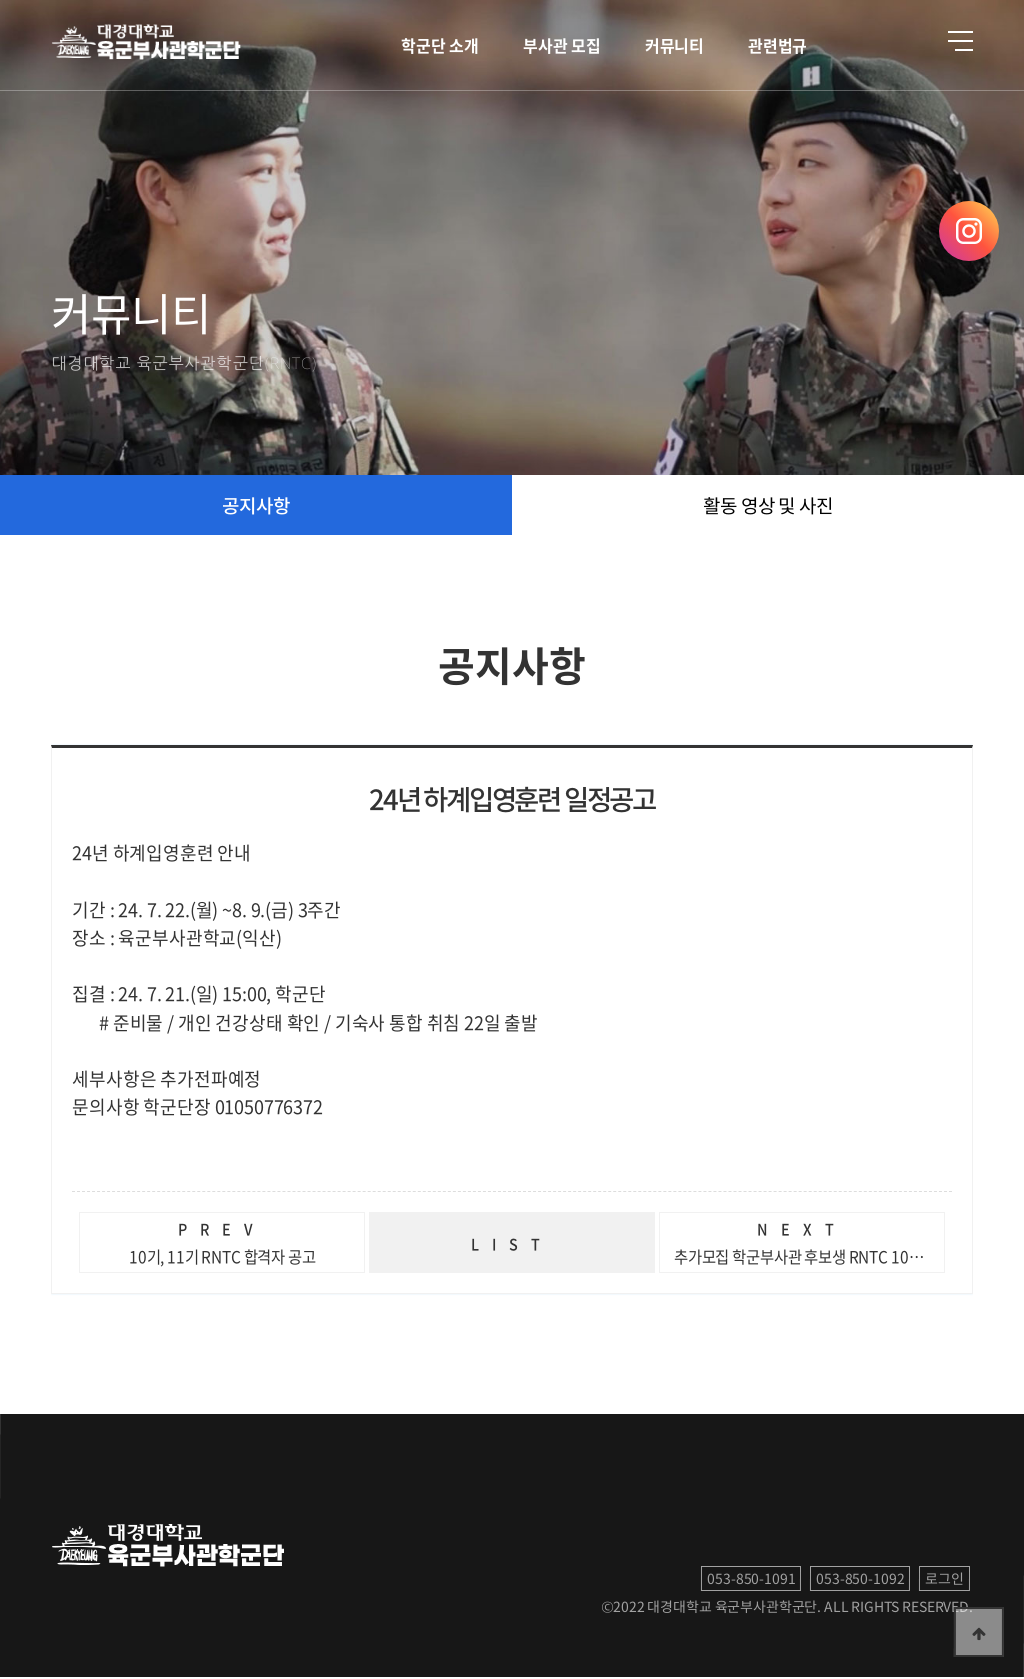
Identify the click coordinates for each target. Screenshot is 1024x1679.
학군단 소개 (440, 45)
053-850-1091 (751, 1580)
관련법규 (777, 45)
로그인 (944, 1580)
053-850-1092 (860, 1580)
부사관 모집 (562, 45)
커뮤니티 (674, 45)
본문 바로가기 (0, 0)
